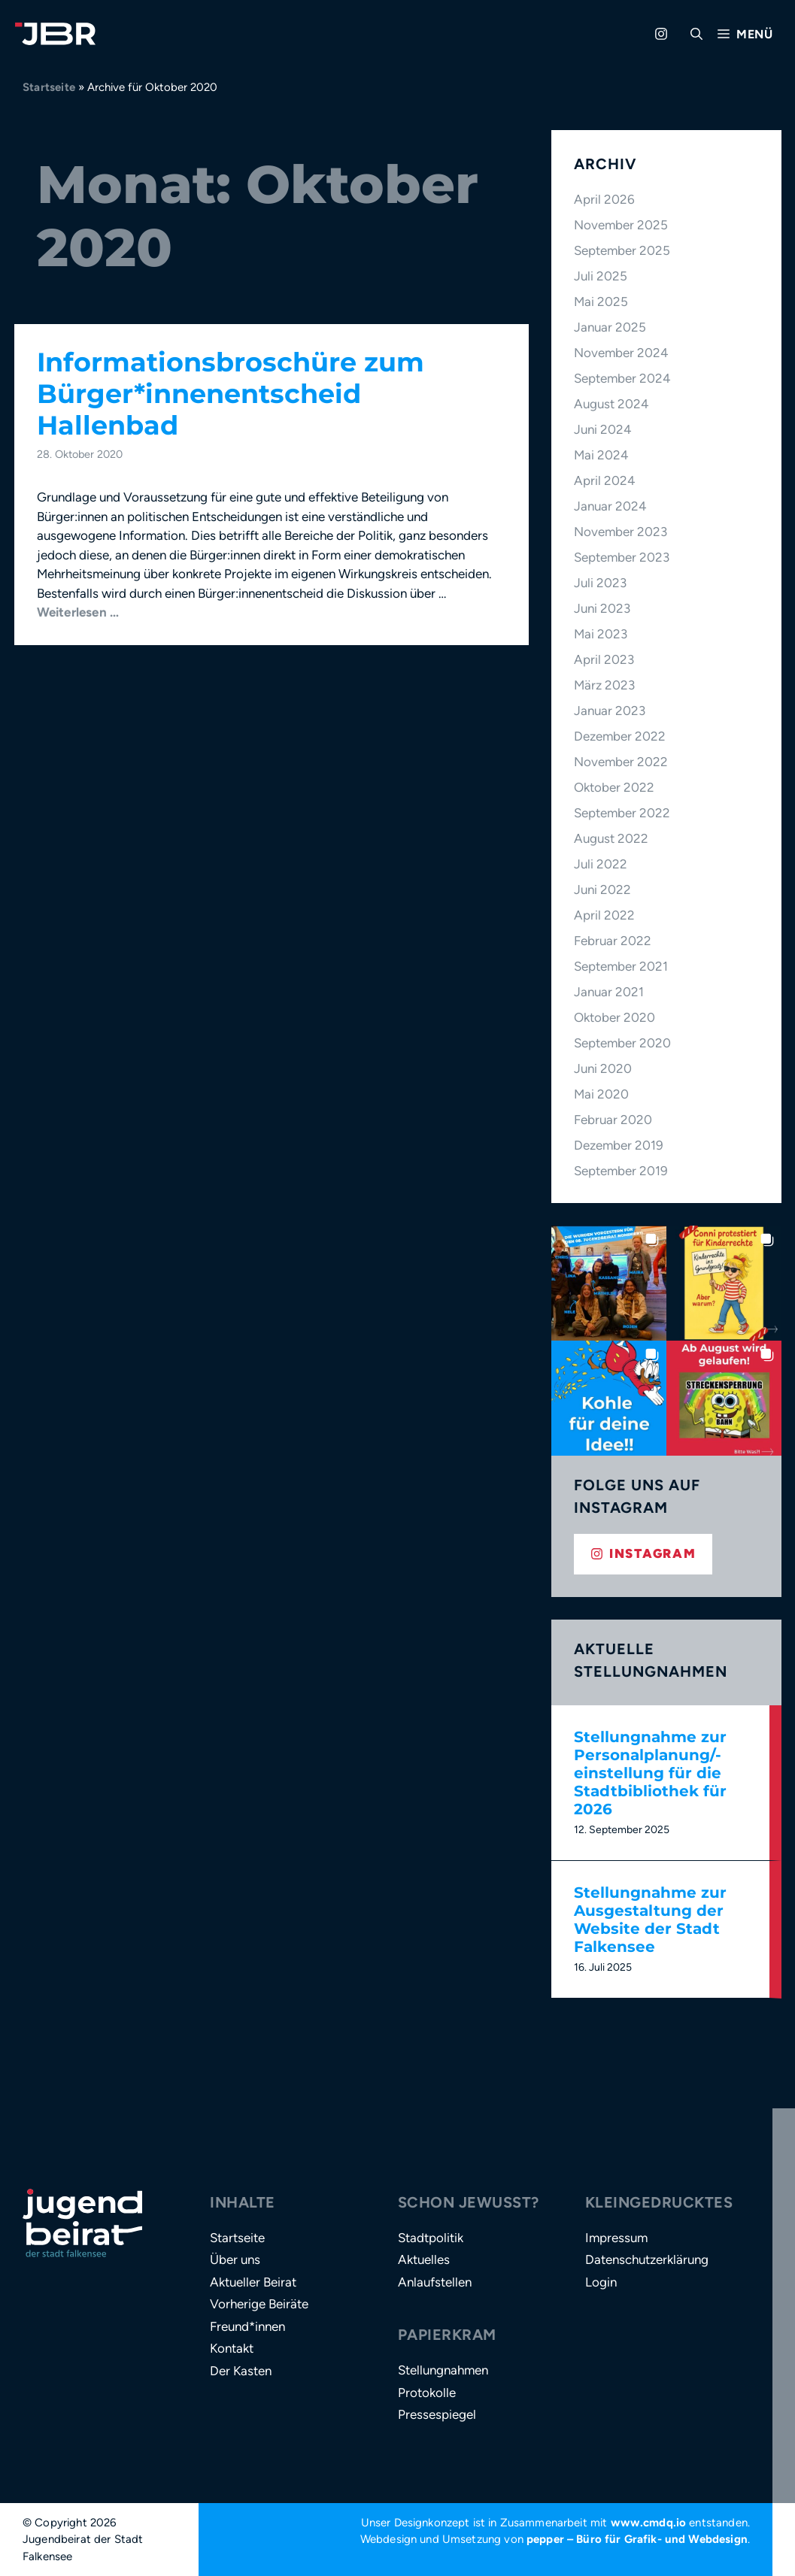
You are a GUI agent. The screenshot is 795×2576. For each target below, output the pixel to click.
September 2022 (622, 812)
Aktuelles (424, 2259)
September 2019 (621, 1170)
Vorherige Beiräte (259, 2303)
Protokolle (427, 2392)
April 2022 (604, 915)
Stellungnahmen (443, 2369)
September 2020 (622, 1042)
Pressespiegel (437, 2414)
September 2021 (621, 966)
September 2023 (621, 557)
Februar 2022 (612, 940)
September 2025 (622, 250)
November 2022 (621, 761)
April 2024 (605, 480)
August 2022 (611, 838)
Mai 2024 (601, 454)
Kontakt (231, 2348)
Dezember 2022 (620, 736)
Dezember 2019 (618, 1145)
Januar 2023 (609, 710)
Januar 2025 (610, 327)
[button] (696, 34)
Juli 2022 (600, 863)
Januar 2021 (609, 991)
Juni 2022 (602, 889)
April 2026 (604, 199)
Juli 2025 (600, 275)
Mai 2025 (601, 301)
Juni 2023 (602, 608)
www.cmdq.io (649, 2522)
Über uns (235, 2259)
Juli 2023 (600, 582)
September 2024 (622, 378)
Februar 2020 (613, 1119)
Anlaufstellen (435, 2282)
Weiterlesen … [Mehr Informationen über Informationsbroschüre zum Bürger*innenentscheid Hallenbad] (78, 612)
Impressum (616, 2237)
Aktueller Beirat (253, 2282)
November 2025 (621, 224)
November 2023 (620, 531)
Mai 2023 (600, 633)
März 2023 (604, 684)
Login (601, 2282)
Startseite (49, 87)
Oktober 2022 (614, 787)
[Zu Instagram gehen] (661, 33)
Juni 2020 (603, 1068)
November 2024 (621, 352)
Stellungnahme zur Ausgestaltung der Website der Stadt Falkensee (650, 1920)
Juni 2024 (603, 429)
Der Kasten (241, 2370)
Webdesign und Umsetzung (430, 2539)
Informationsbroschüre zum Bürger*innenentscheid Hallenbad (230, 393)
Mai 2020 (601, 1094)
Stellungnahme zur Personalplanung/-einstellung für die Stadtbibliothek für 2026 (650, 1773)
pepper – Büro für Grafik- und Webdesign (637, 2539)
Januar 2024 (610, 506)
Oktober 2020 (614, 1017)
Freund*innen (247, 2326)
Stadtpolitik (430, 2237)
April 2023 (604, 659)
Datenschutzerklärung (647, 2259)
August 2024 (611, 403)
